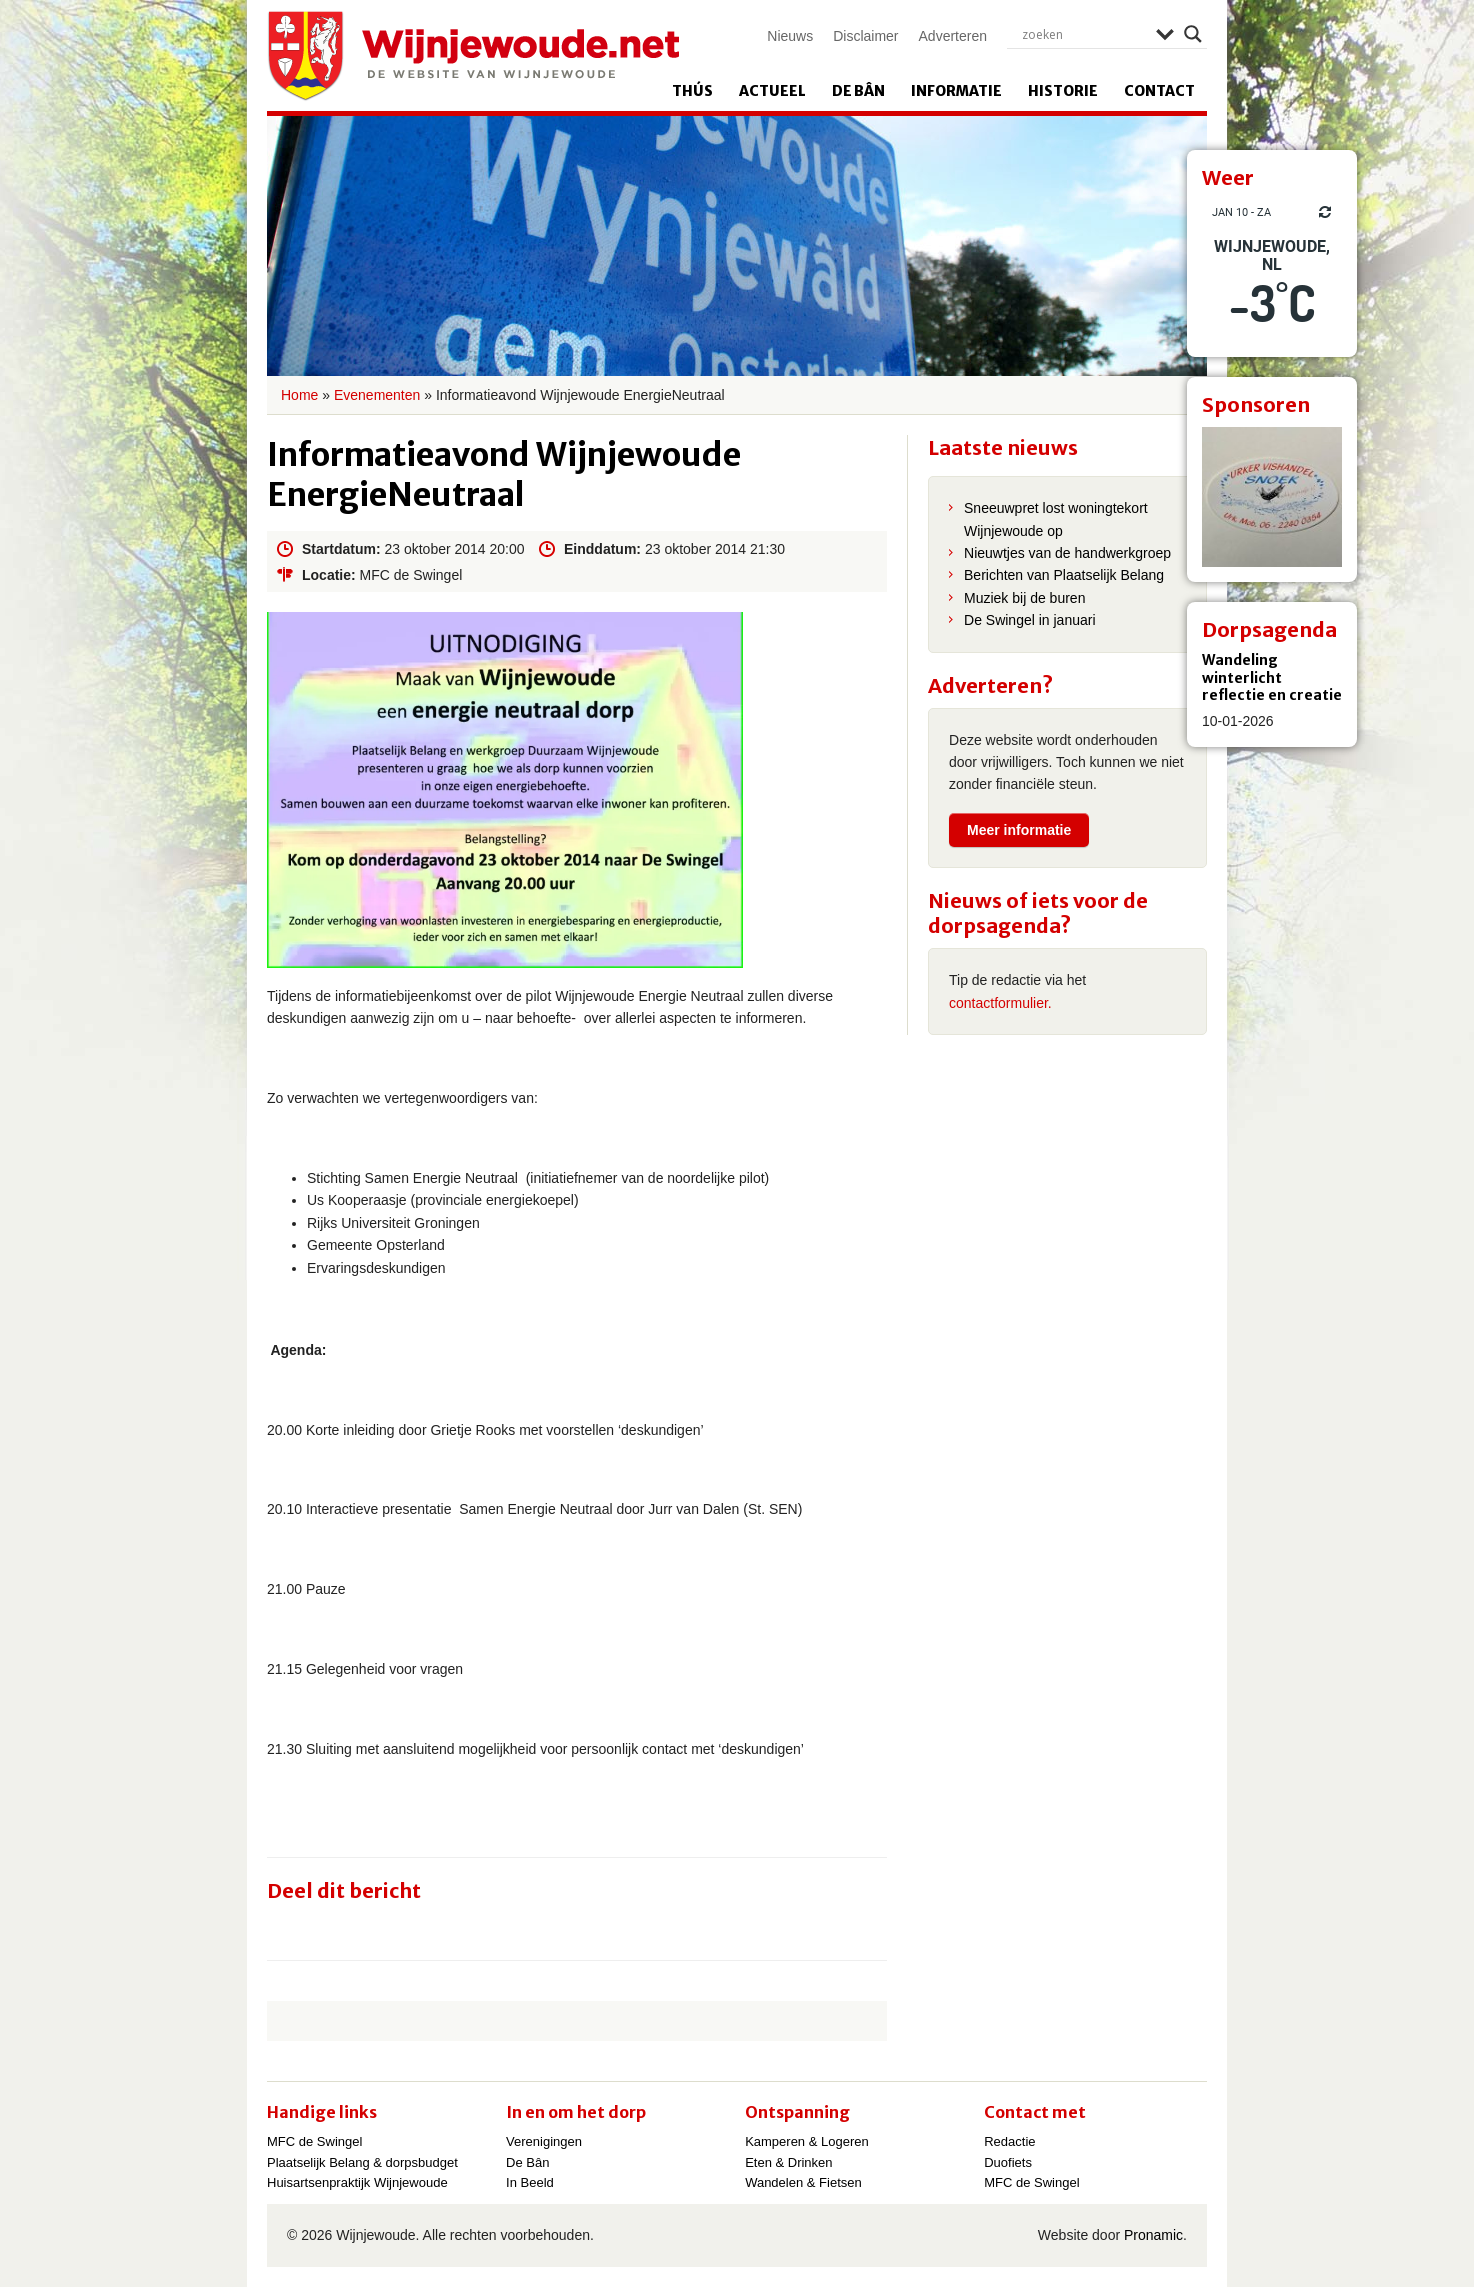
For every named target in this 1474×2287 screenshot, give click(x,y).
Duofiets (1008, 2162)
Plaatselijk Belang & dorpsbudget (362, 2162)
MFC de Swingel (314, 2141)
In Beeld (530, 2182)
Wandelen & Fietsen (803, 2182)
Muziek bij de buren (1024, 598)
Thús (692, 91)
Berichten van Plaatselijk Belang (1064, 575)
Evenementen (377, 395)
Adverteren (953, 36)
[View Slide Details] (1272, 497)
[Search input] (1084, 34)
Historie (1063, 91)
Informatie (956, 91)
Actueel (772, 91)
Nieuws (790, 36)
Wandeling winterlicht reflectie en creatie (1272, 677)
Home (299, 395)
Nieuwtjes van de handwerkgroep (1067, 553)
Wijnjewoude (473, 56)
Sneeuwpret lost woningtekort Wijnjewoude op (1056, 519)
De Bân (858, 91)
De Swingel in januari (1030, 620)
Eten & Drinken (788, 2162)
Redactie (1009, 2141)
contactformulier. (1000, 1003)
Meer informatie (1019, 830)
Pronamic (1153, 2235)
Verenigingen (544, 2141)
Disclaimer (865, 36)
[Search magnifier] (1193, 34)
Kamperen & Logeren (807, 2141)
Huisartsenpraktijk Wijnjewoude (357, 2182)
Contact (1159, 91)
